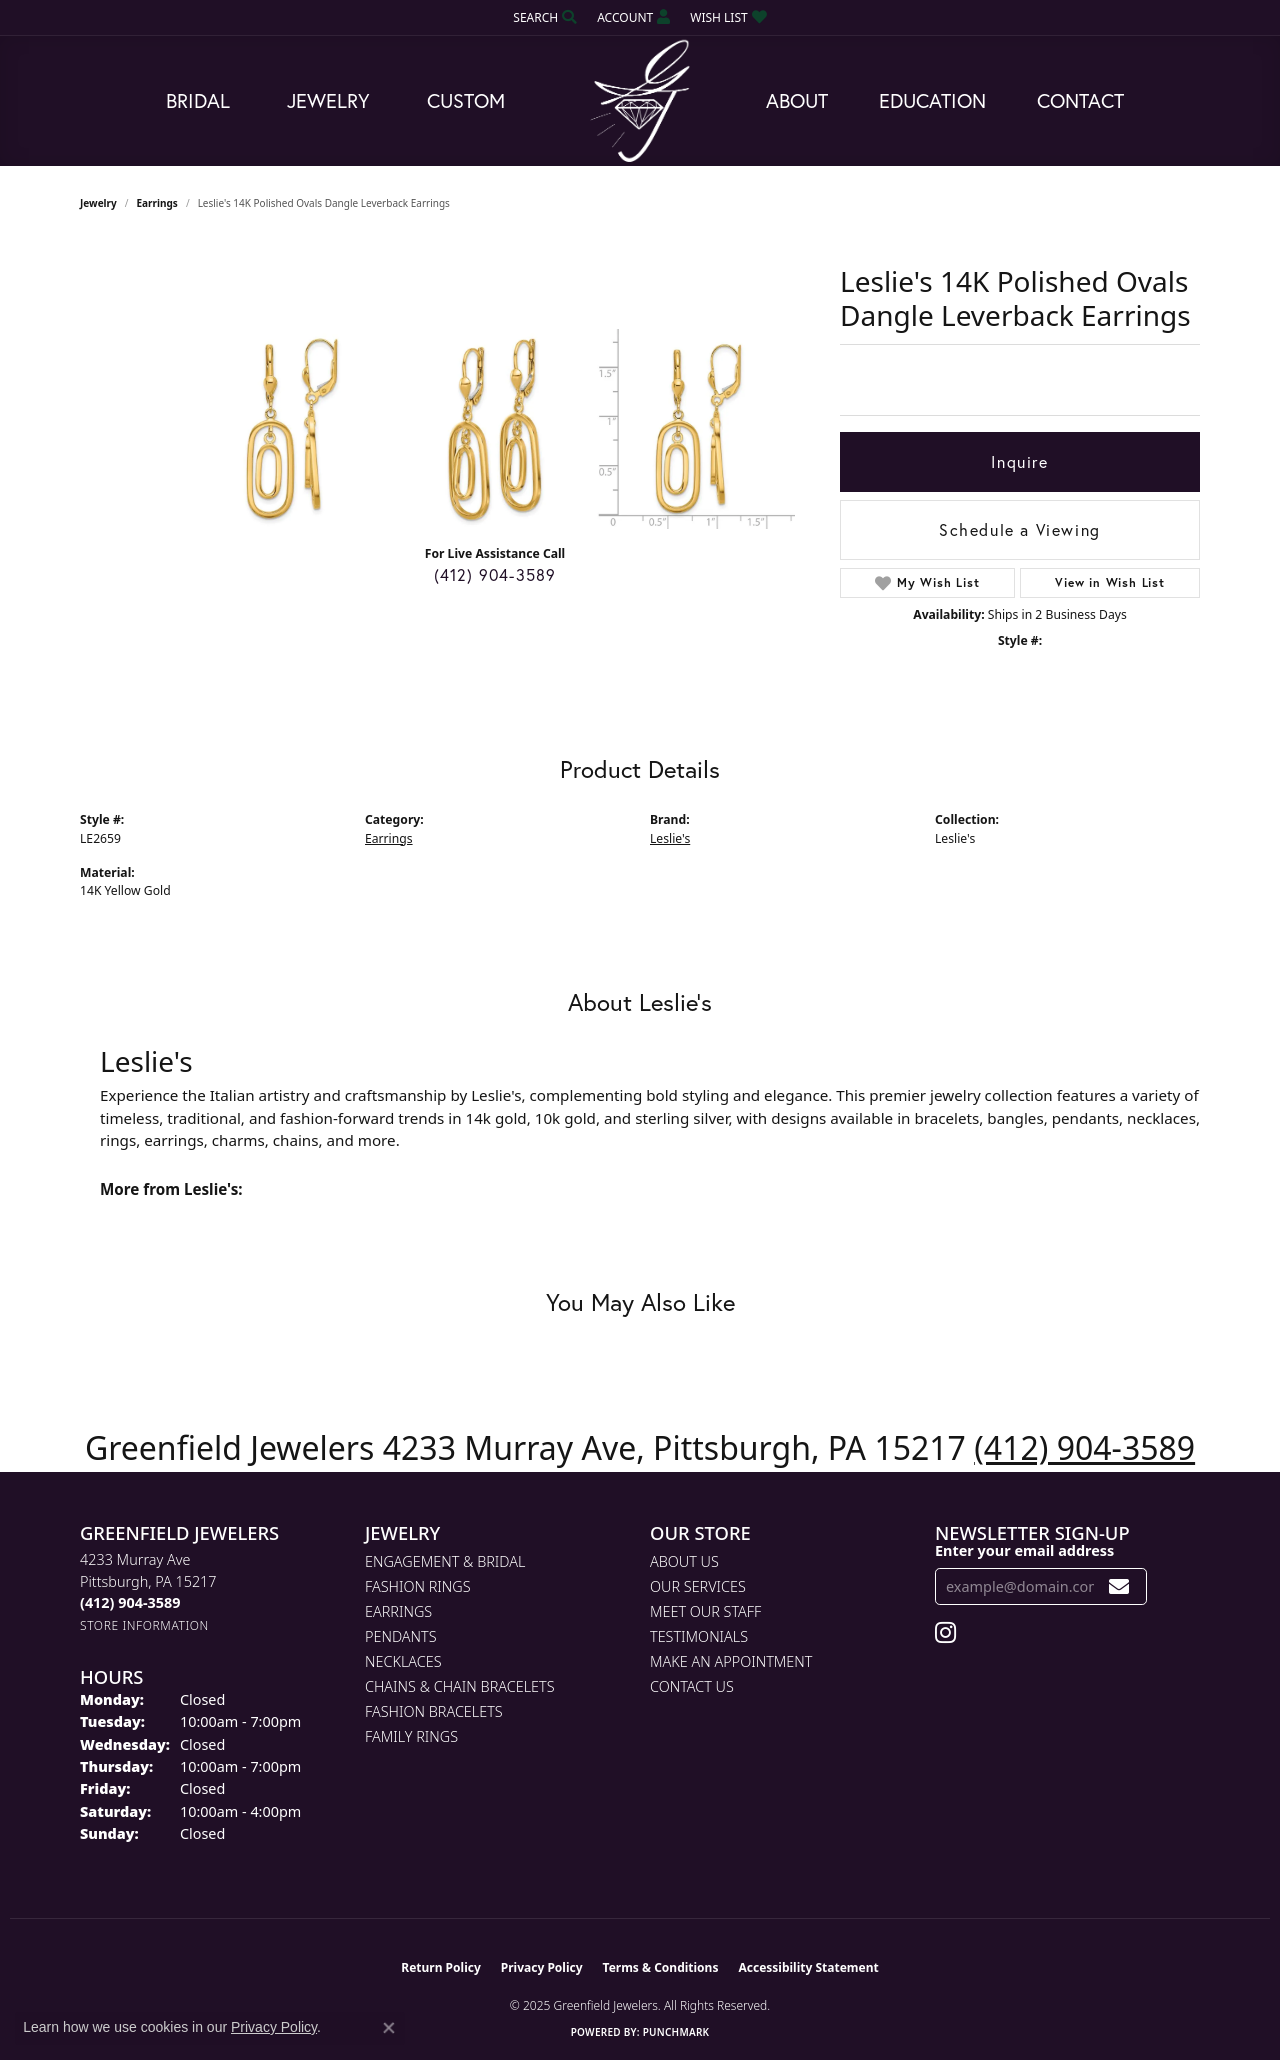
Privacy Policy (542, 1967)
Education (932, 100)
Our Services (698, 1586)
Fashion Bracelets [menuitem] (434, 1711)
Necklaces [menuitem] (403, 1661)
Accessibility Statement (808, 1967)
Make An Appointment (731, 1661)
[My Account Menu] (633, 17)
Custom (466, 100)
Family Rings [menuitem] (411, 1736)
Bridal (198, 100)
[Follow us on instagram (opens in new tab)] (945, 1633)
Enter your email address (1024, 1550)
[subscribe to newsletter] (1119, 1586)
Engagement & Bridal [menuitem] (445, 1561)
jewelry (98, 203)
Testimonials (699, 1636)
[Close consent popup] (389, 2028)
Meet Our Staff (705, 1611)
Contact (1080, 100)
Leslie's (670, 838)
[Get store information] (144, 1625)
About (797, 100)
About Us (684, 1561)
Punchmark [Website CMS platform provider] (676, 2032)
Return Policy (441, 1967)
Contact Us (692, 1686)
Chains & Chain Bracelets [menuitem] (460, 1686)
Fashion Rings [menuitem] (418, 1586)
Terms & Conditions (661, 1967)
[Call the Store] (130, 1602)
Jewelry (328, 100)
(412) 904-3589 (495, 574)
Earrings (157, 203)
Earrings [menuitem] (398, 1611)
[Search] (545, 17)
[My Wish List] (728, 17)
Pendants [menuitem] (401, 1636)
